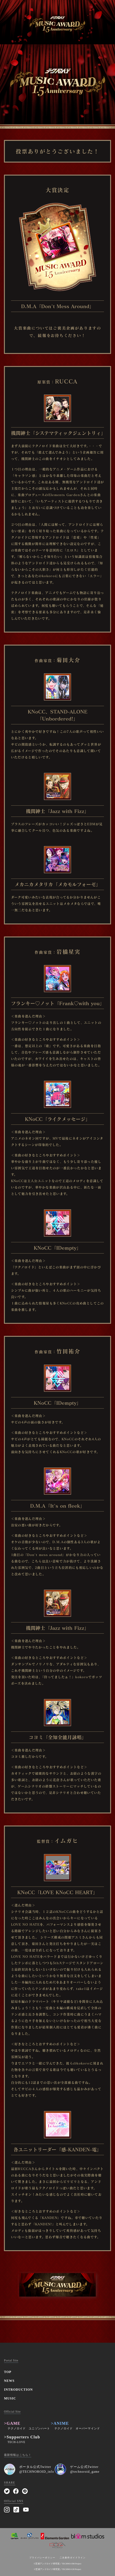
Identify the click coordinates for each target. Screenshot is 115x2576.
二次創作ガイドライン (73, 2558)
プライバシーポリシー (42, 2558)
